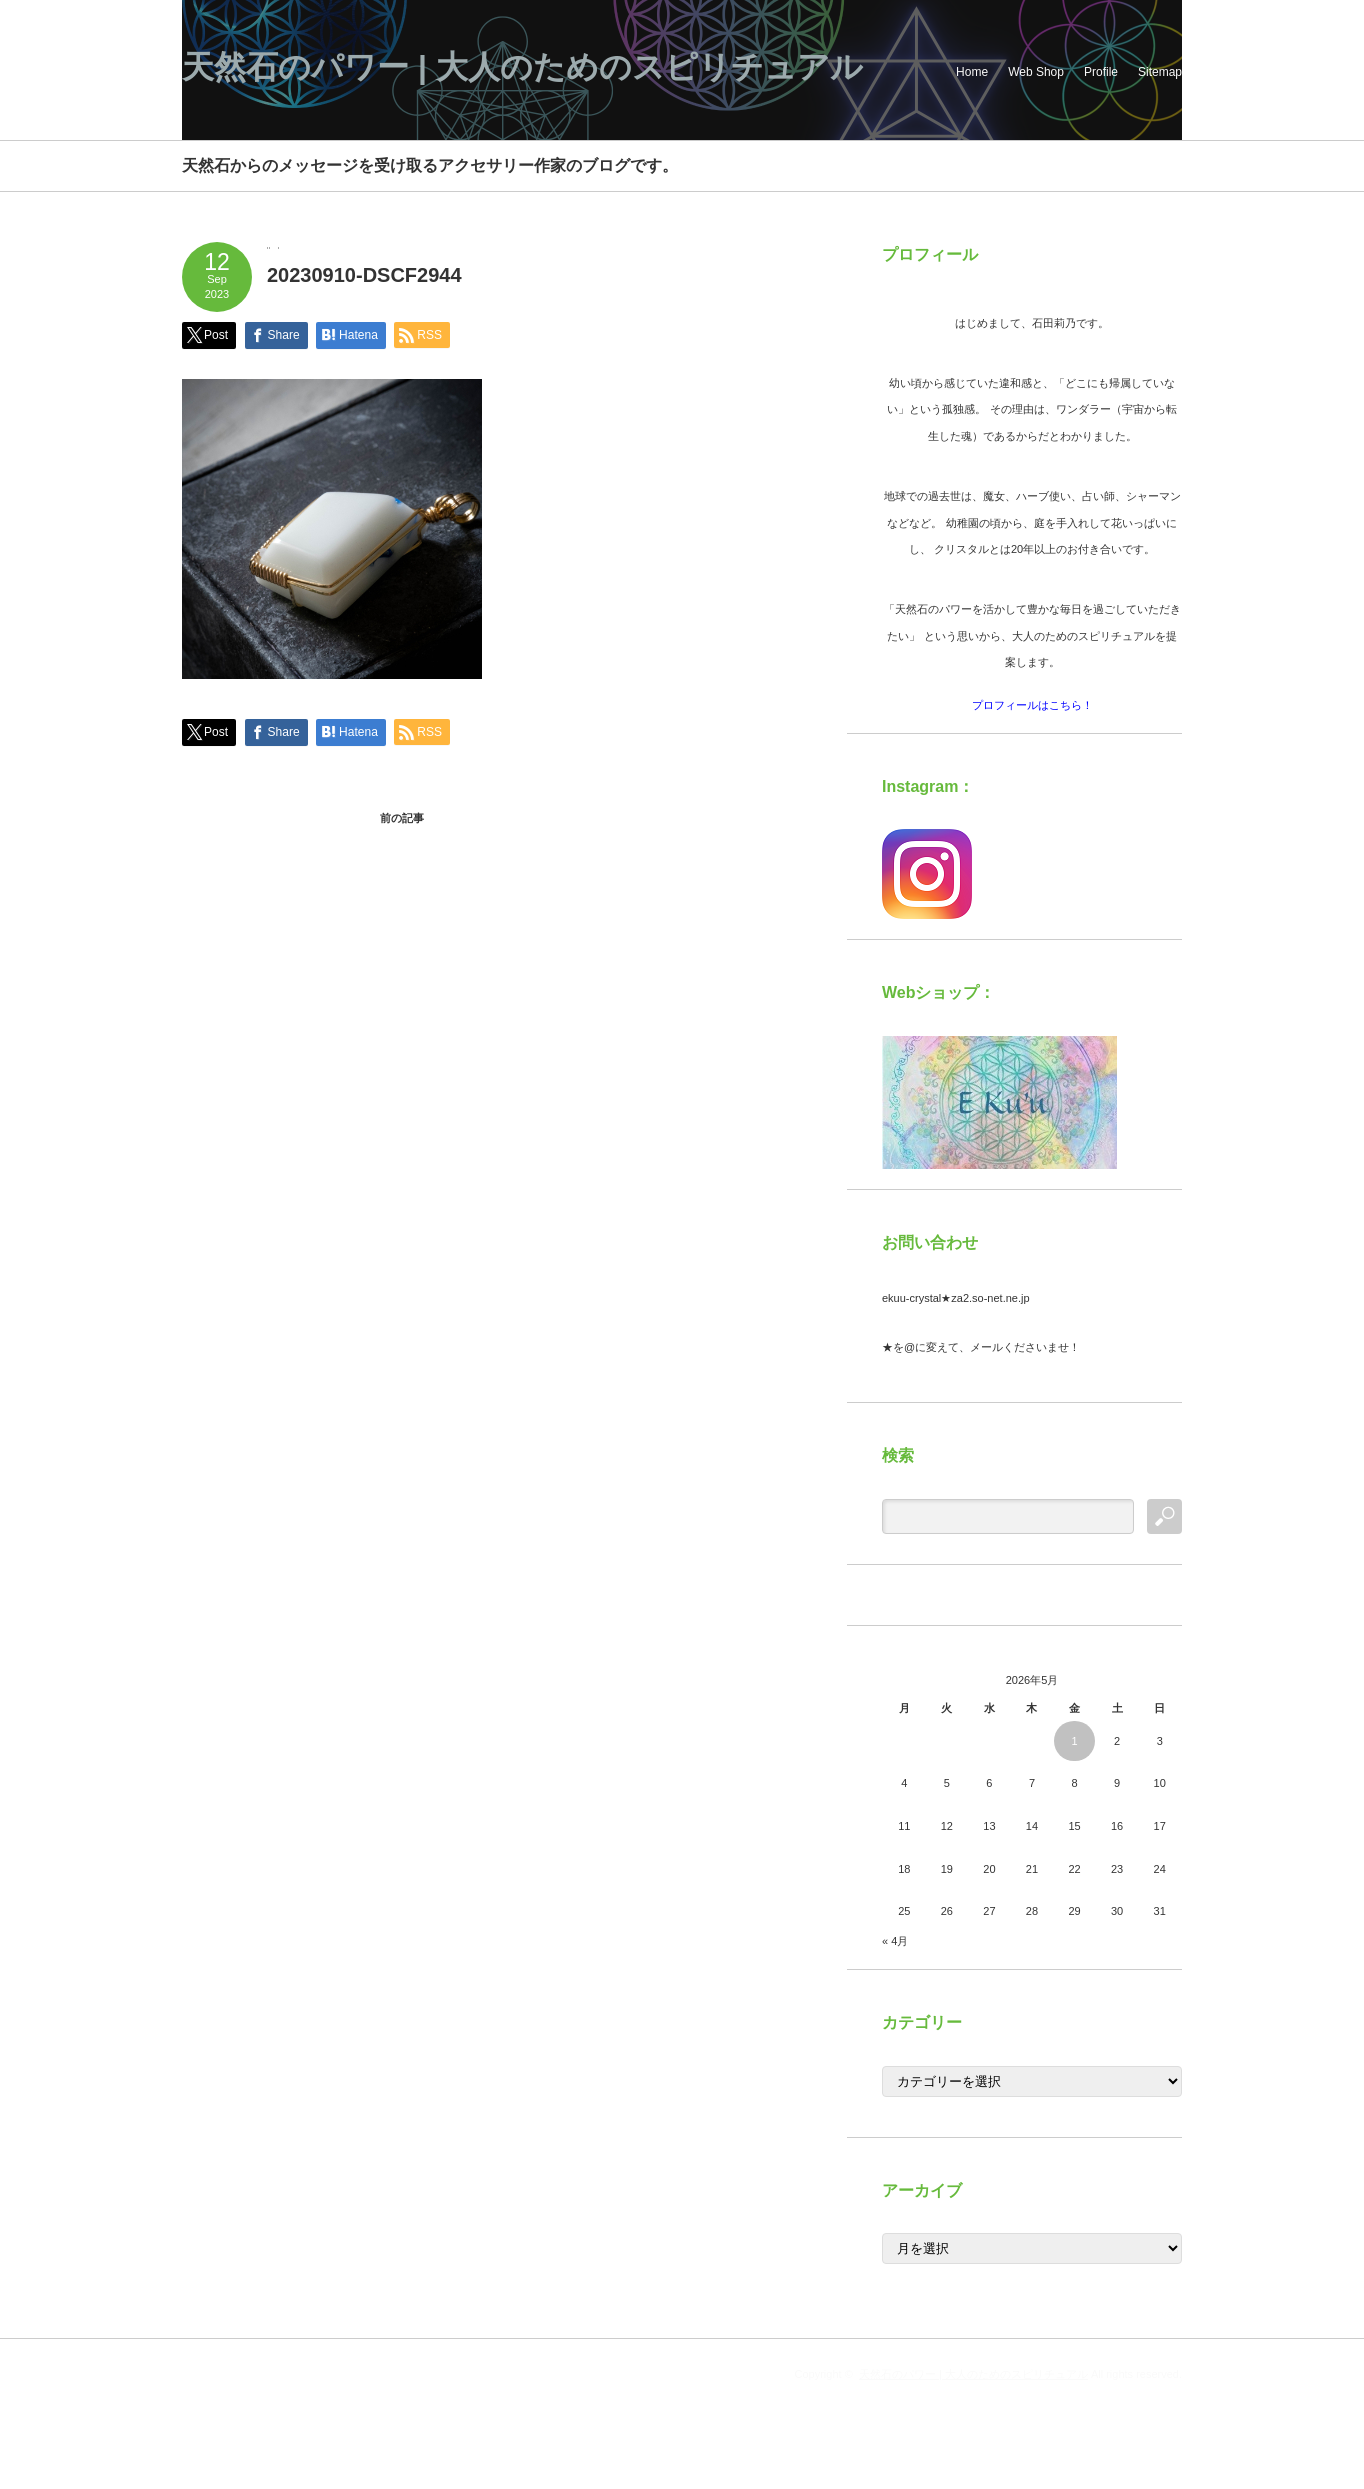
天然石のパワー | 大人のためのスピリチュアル (522, 67)
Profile (1101, 72)
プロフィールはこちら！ (1032, 705)
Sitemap (1160, 72)
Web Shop (1036, 72)
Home (972, 72)
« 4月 (895, 1941)
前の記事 (402, 818)
